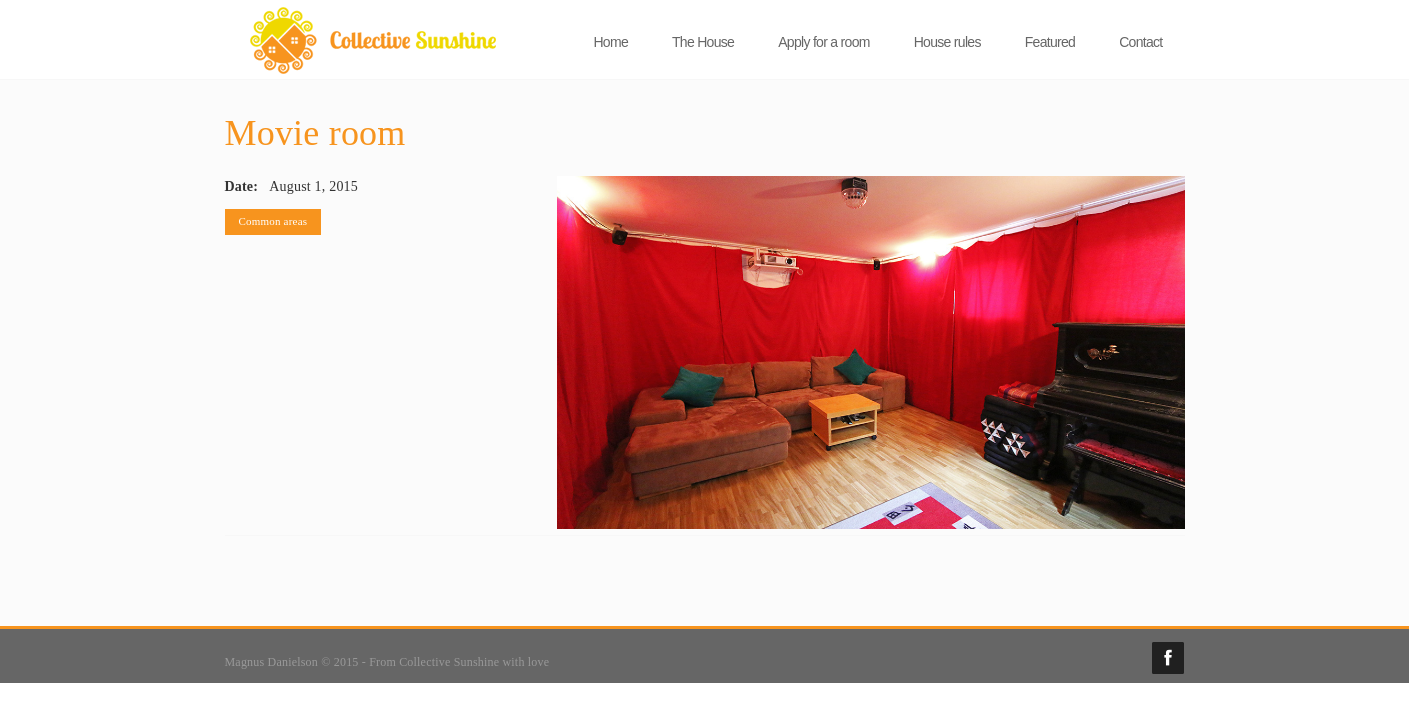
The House (703, 42)
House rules (947, 42)
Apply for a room (824, 42)
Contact (1140, 42)
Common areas (273, 221)
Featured (1050, 42)
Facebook (1168, 658)
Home (610, 42)
